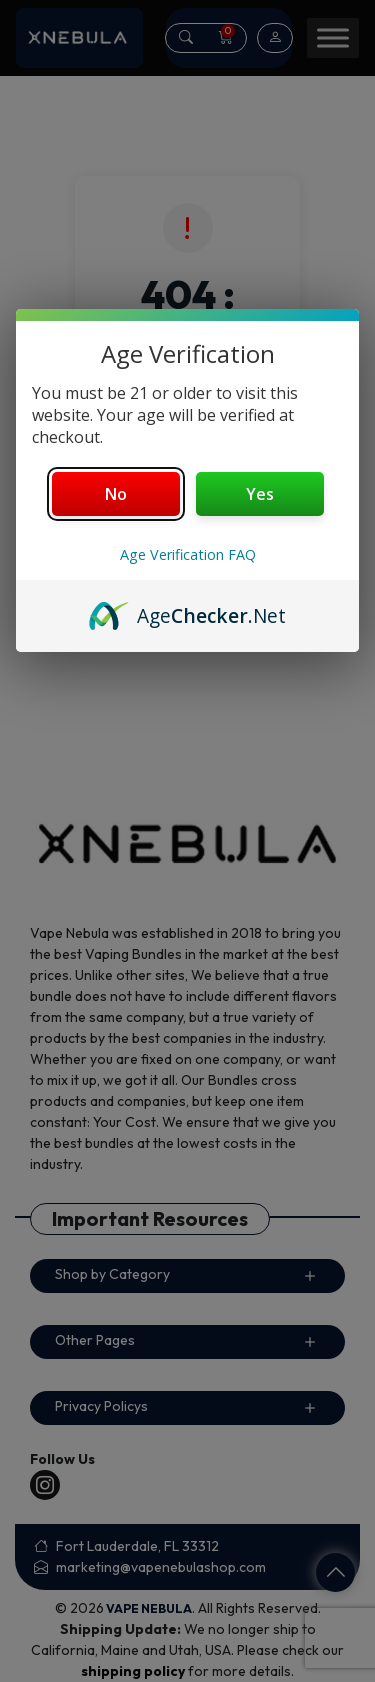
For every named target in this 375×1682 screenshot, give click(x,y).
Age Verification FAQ (188, 554)
